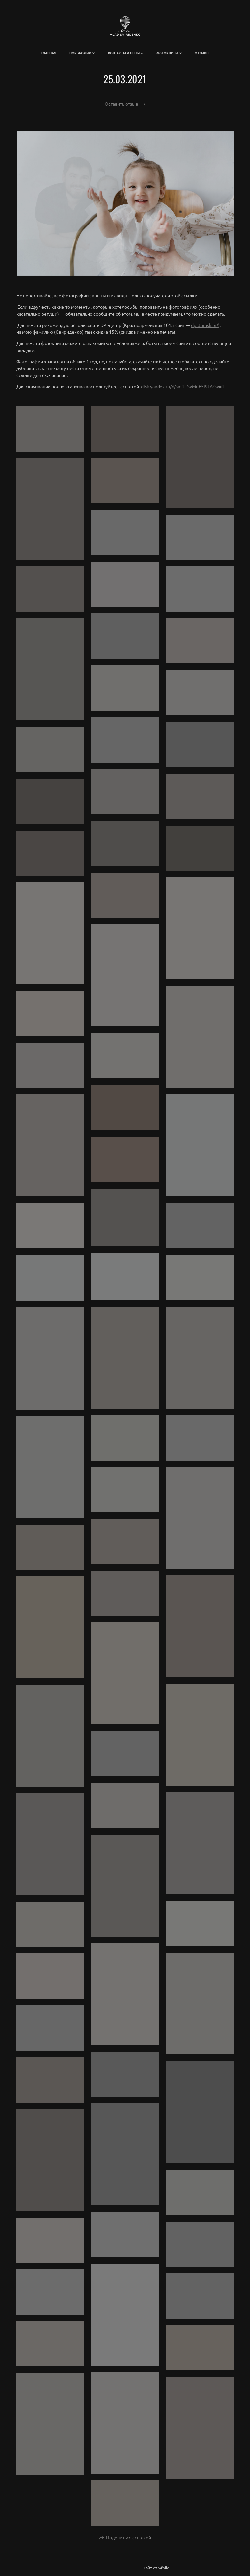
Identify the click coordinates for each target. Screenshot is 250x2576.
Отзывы (202, 52)
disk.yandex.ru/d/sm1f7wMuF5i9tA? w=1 (182, 398)
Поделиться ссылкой (128, 2549)
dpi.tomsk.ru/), (206, 337)
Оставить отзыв (121, 104)
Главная (48, 52)
